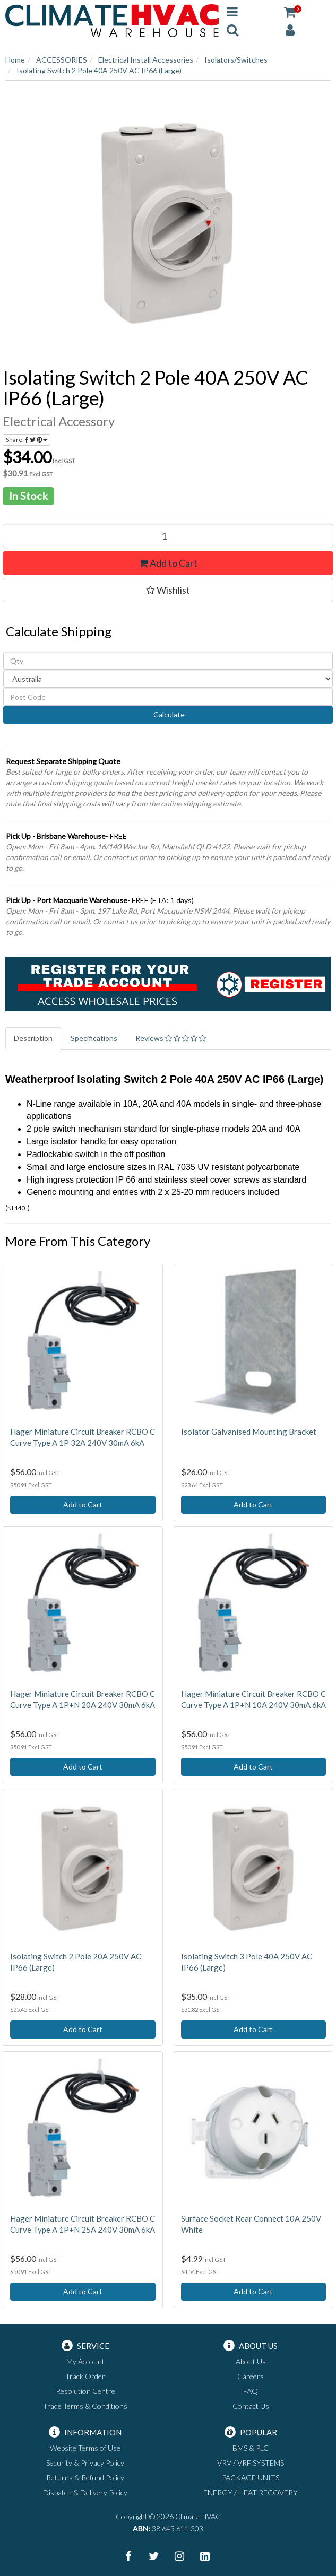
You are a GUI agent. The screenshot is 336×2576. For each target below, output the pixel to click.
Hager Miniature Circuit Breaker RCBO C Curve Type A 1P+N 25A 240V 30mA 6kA (82, 2224)
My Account (85, 2361)
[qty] (168, 661)
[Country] (168, 679)
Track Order (85, 2376)
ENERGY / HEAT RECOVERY (250, 2492)
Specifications (94, 1038)
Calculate (168, 714)
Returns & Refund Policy (85, 2477)
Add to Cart (168, 563)
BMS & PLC (250, 2447)
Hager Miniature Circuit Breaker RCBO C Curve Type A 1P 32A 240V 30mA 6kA (82, 1437)
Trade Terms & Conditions (85, 2405)
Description (33, 1038)
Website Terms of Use (85, 2447)
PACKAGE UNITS (250, 2477)
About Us (251, 2361)
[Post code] (168, 697)
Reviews (170, 1038)
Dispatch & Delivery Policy (85, 2492)
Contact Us (250, 2405)
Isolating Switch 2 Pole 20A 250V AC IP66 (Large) (75, 1961)
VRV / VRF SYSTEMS (250, 2462)
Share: (26, 440)
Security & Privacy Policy (85, 2462)
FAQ (250, 2391)
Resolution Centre (85, 2391)
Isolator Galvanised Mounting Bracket (248, 1431)
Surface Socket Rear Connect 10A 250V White (251, 2224)
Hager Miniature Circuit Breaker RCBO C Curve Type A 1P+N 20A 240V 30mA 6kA (82, 1699)
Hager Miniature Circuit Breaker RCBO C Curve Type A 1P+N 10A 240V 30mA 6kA (253, 1699)
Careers (250, 2376)
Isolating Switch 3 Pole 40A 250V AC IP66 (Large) (246, 1961)
